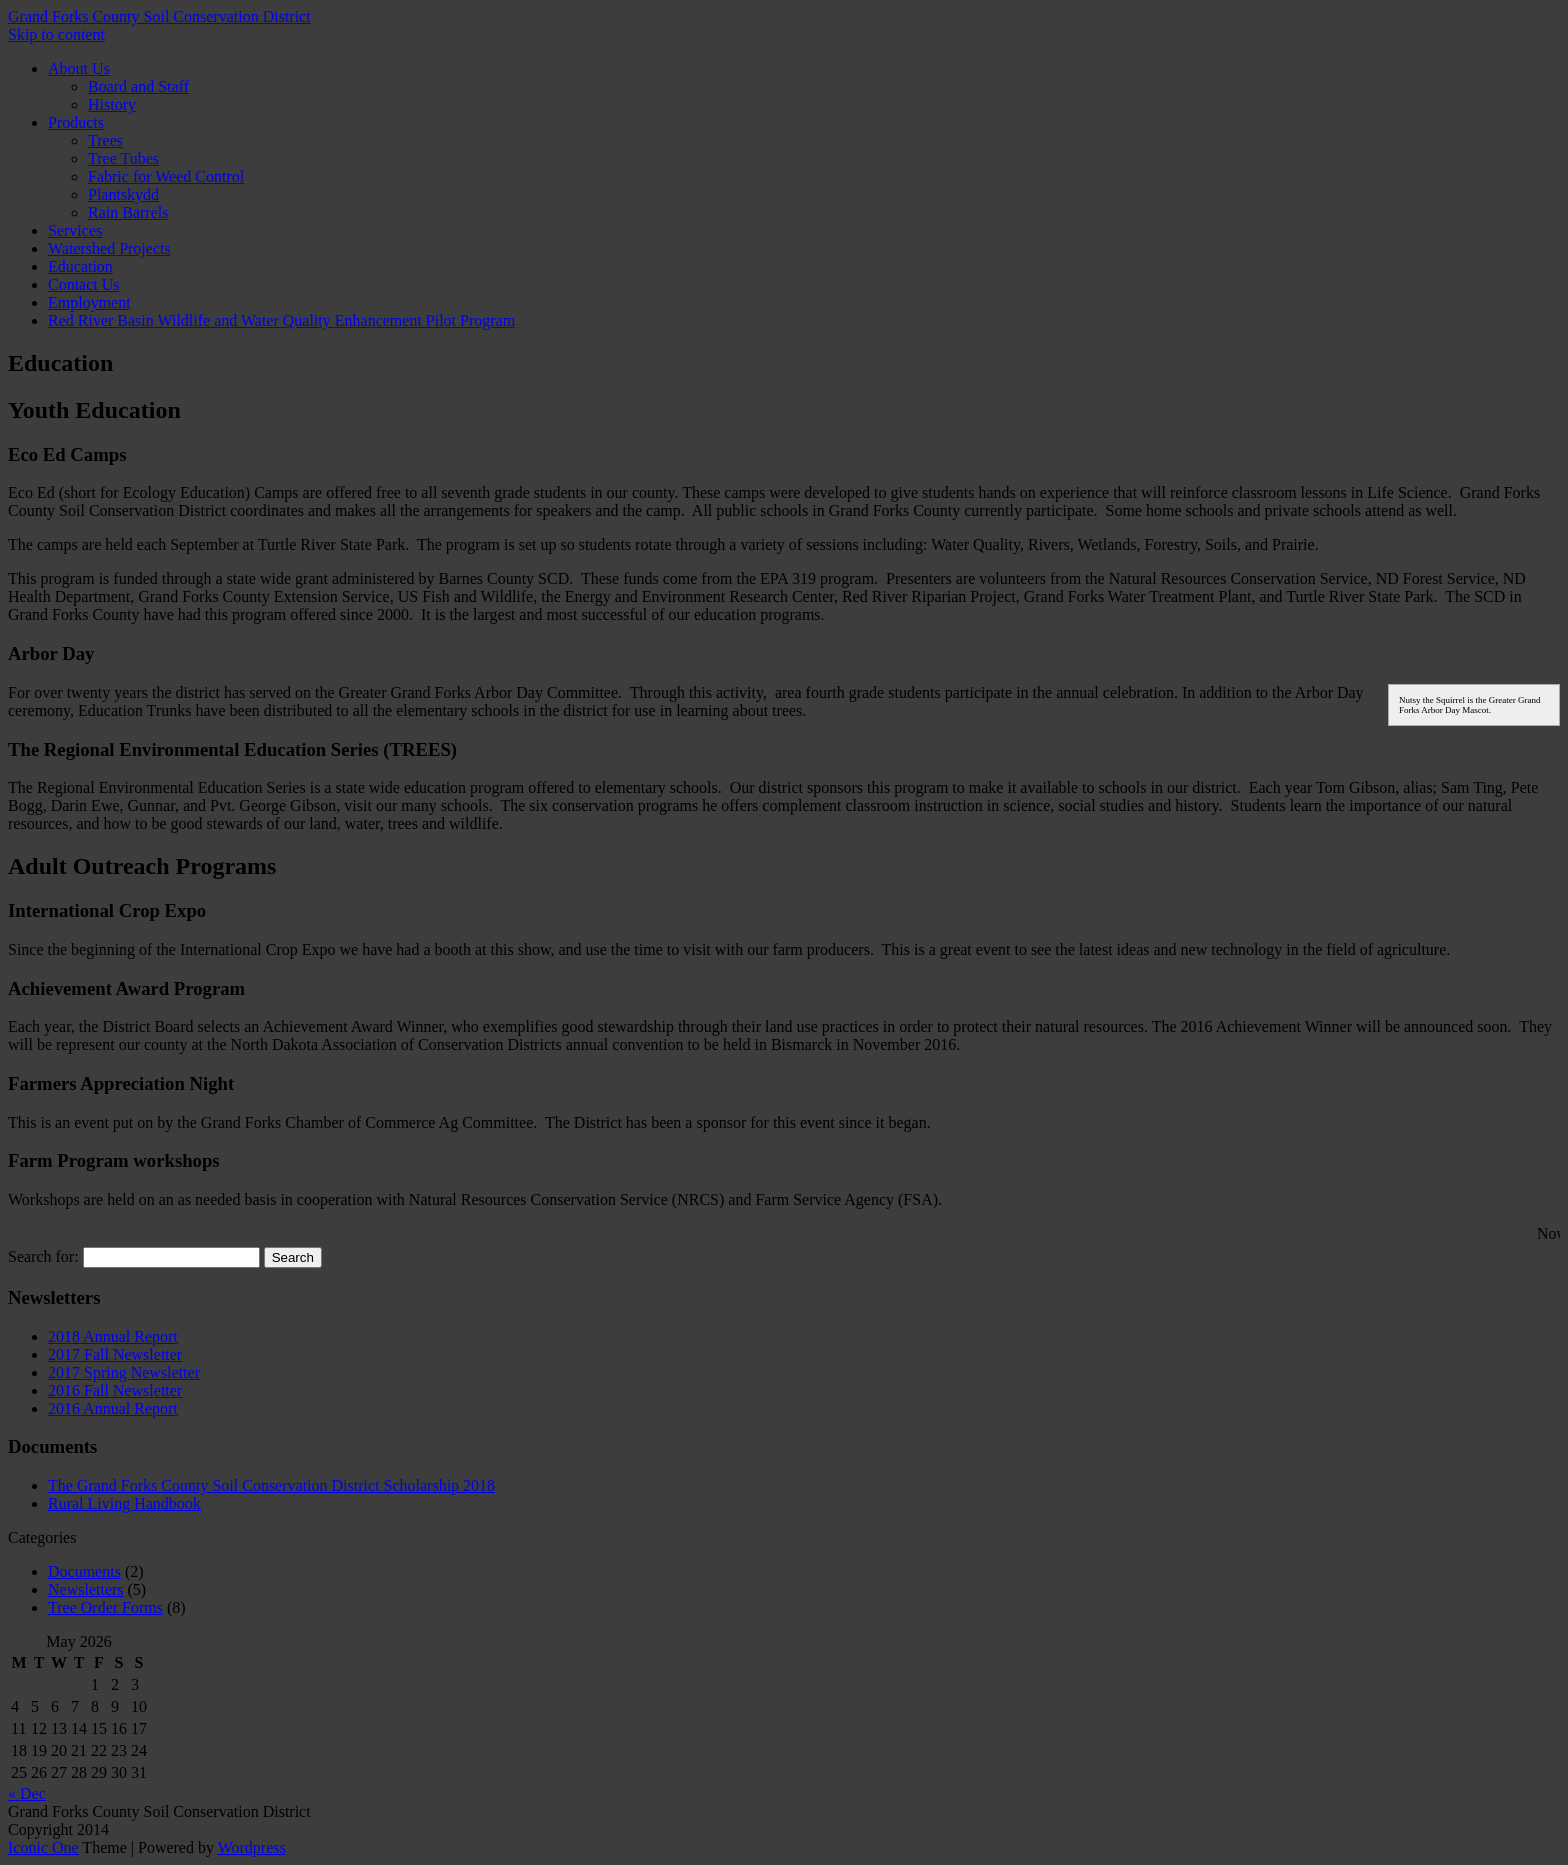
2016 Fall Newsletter (115, 1390)
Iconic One (43, 1847)
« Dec (27, 1793)
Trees (105, 140)
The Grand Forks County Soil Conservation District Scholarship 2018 (271, 1485)
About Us (79, 68)
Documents (84, 1571)
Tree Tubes (123, 158)
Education (80, 266)
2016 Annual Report (113, 1408)
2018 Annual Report (113, 1336)
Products (76, 122)
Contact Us (84, 284)
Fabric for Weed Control (166, 176)
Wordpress (252, 1847)
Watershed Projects (109, 248)
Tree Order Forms (105, 1607)
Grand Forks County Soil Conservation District (159, 16)
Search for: (43, 1256)
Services (75, 230)
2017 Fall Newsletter (115, 1354)
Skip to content (56, 34)
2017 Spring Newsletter (124, 1372)
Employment (89, 302)
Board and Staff (138, 86)
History (112, 104)
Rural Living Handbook (124, 1503)
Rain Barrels (128, 212)
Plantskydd (123, 194)
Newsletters (86, 1589)
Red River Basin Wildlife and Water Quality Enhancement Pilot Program (281, 320)
